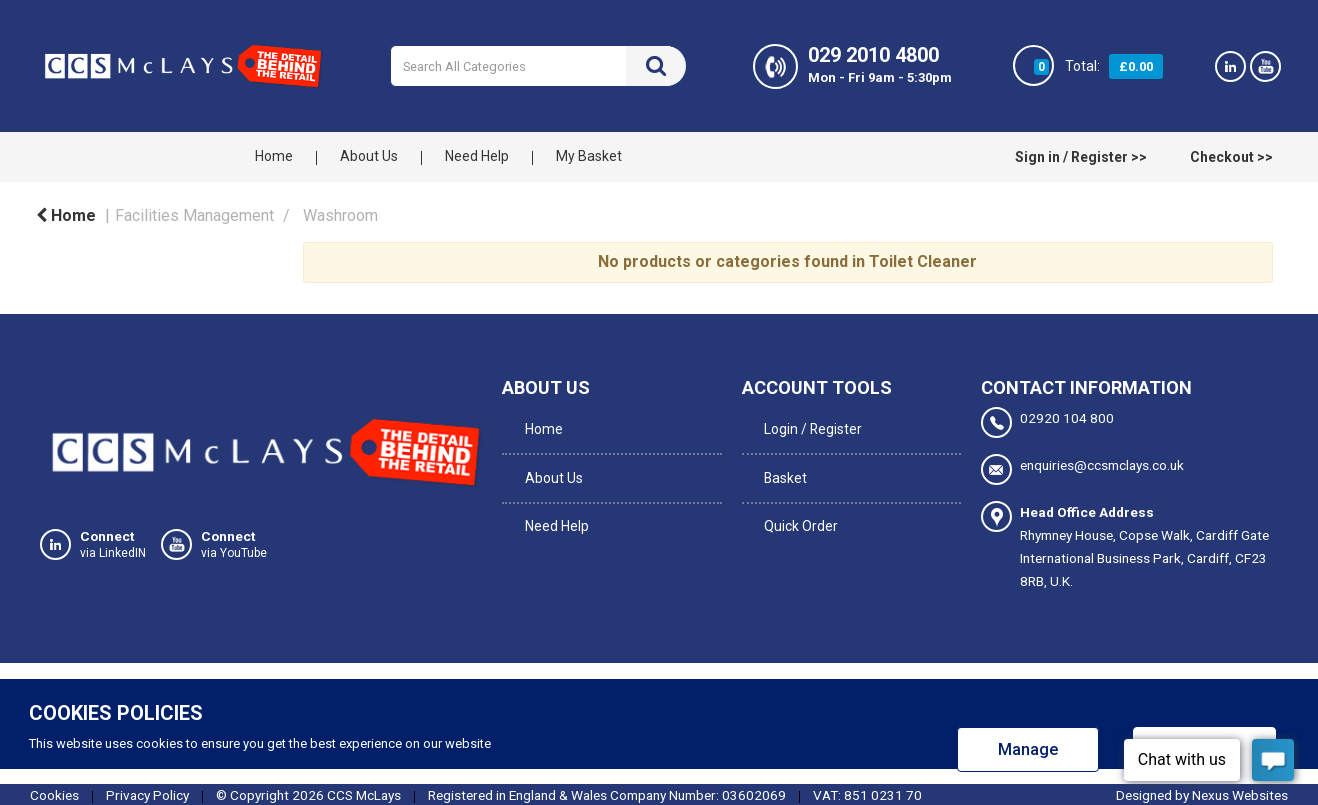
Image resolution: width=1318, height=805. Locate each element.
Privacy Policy (147, 793)
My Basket (589, 156)
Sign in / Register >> (1081, 157)
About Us (369, 156)
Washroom (340, 215)
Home (274, 156)
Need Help (477, 156)
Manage (1028, 747)
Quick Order (798, 508)
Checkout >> (1231, 157)
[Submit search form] (656, 66)
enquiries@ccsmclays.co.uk (1082, 468)
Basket (782, 467)
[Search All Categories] (538, 66)
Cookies (54, 793)
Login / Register (809, 426)
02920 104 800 (1047, 422)
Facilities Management (194, 215)
